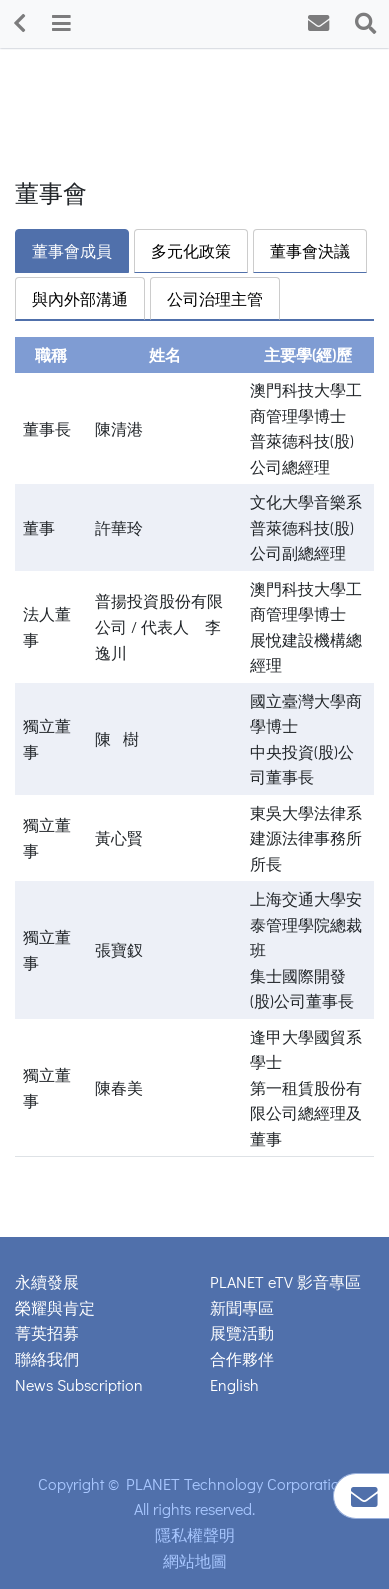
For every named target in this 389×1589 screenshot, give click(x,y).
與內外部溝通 (80, 298)
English (234, 1384)
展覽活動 (242, 1332)
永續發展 (47, 1281)
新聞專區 (242, 1307)
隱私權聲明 (195, 1534)
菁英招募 (47, 1332)
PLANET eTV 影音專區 (285, 1281)
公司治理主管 (215, 298)
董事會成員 (72, 250)
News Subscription (79, 1384)
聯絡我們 (47, 1358)
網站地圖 (195, 1560)
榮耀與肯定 (55, 1307)
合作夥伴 (242, 1358)
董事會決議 (310, 250)
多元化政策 (191, 250)
